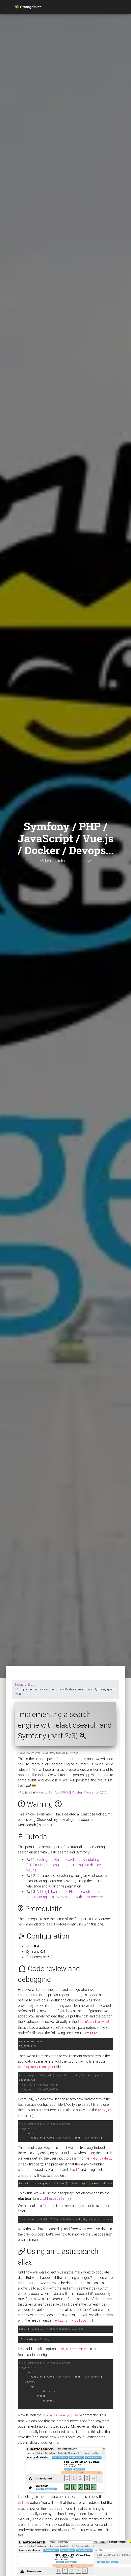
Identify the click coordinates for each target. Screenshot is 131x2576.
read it (50, 1924)
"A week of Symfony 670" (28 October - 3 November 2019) (71, 1792)
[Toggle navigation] (111, 7)
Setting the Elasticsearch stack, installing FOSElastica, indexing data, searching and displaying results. (65, 1864)
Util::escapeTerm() (57, 2198)
